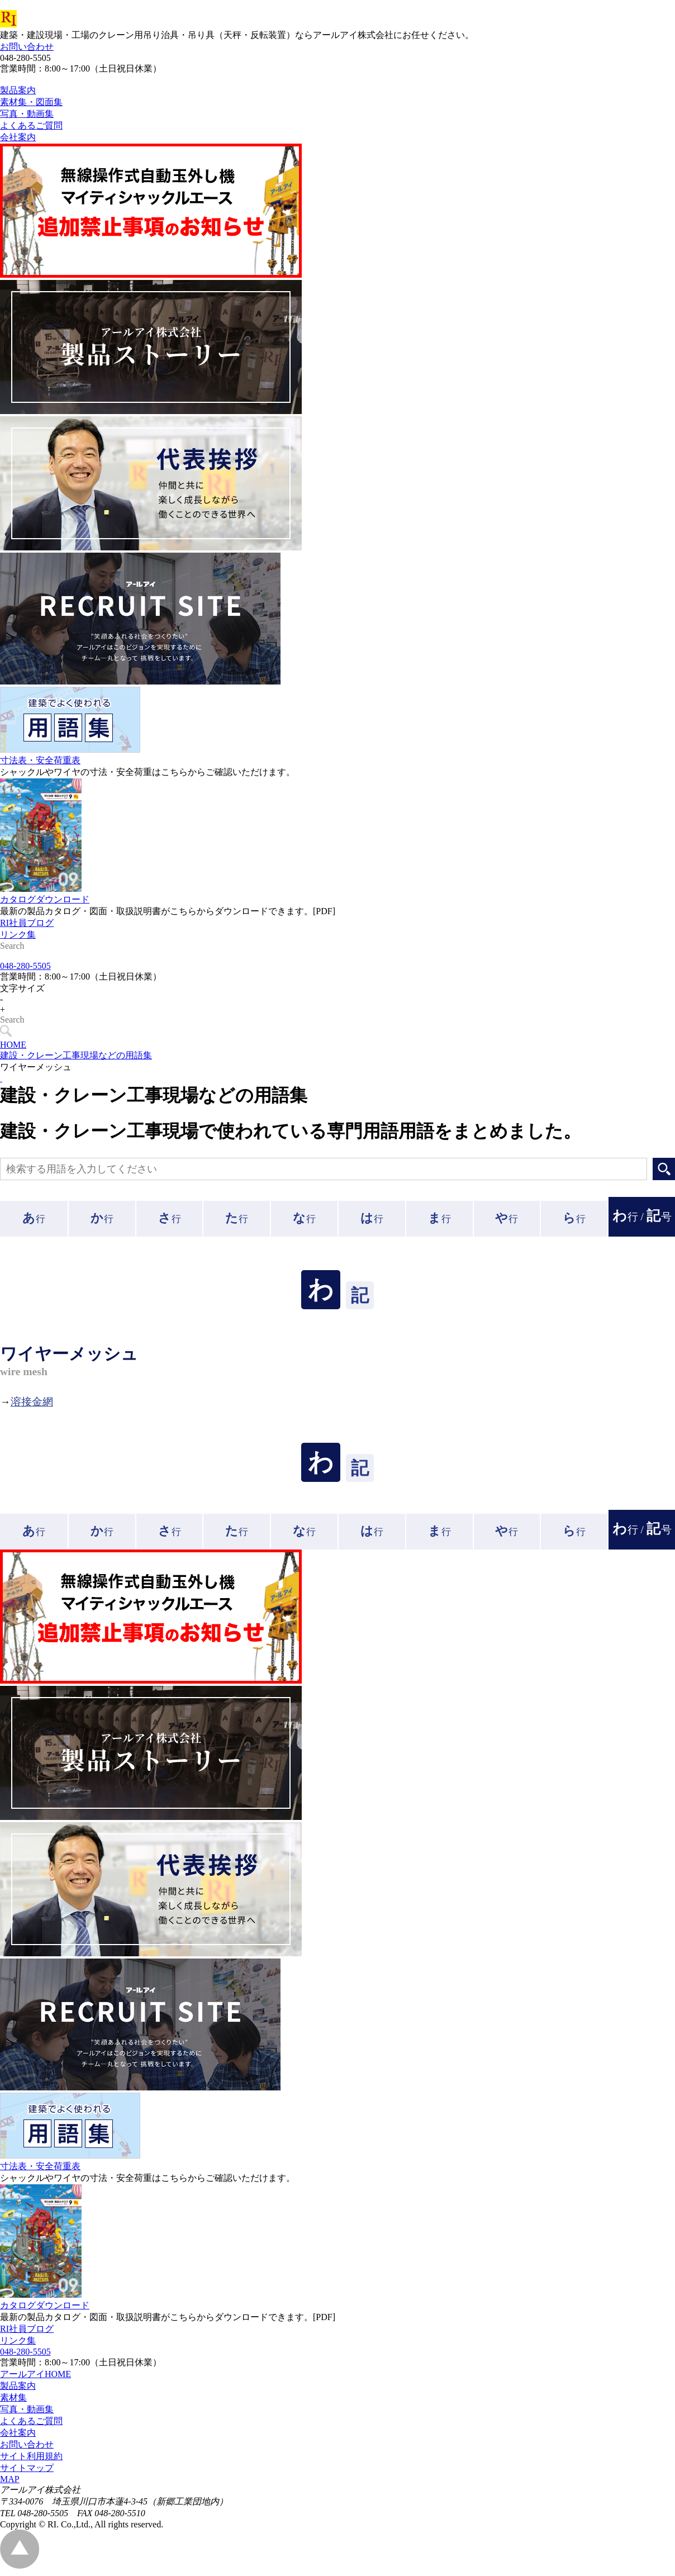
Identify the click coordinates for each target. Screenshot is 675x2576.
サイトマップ (27, 2473)
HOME (13, 1049)
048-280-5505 (25, 971)
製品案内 (18, 2391)
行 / (642, 1220)
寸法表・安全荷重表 (40, 785)
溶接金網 (32, 1407)
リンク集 (18, 959)
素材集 (13, 2402)
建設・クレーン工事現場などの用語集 (76, 1060)
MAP (10, 2484)
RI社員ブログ (27, 948)
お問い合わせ (27, 46)
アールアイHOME (35, 2379)
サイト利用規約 (31, 2461)
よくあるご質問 (31, 2426)
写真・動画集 (27, 2414)
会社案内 (18, 2437)
